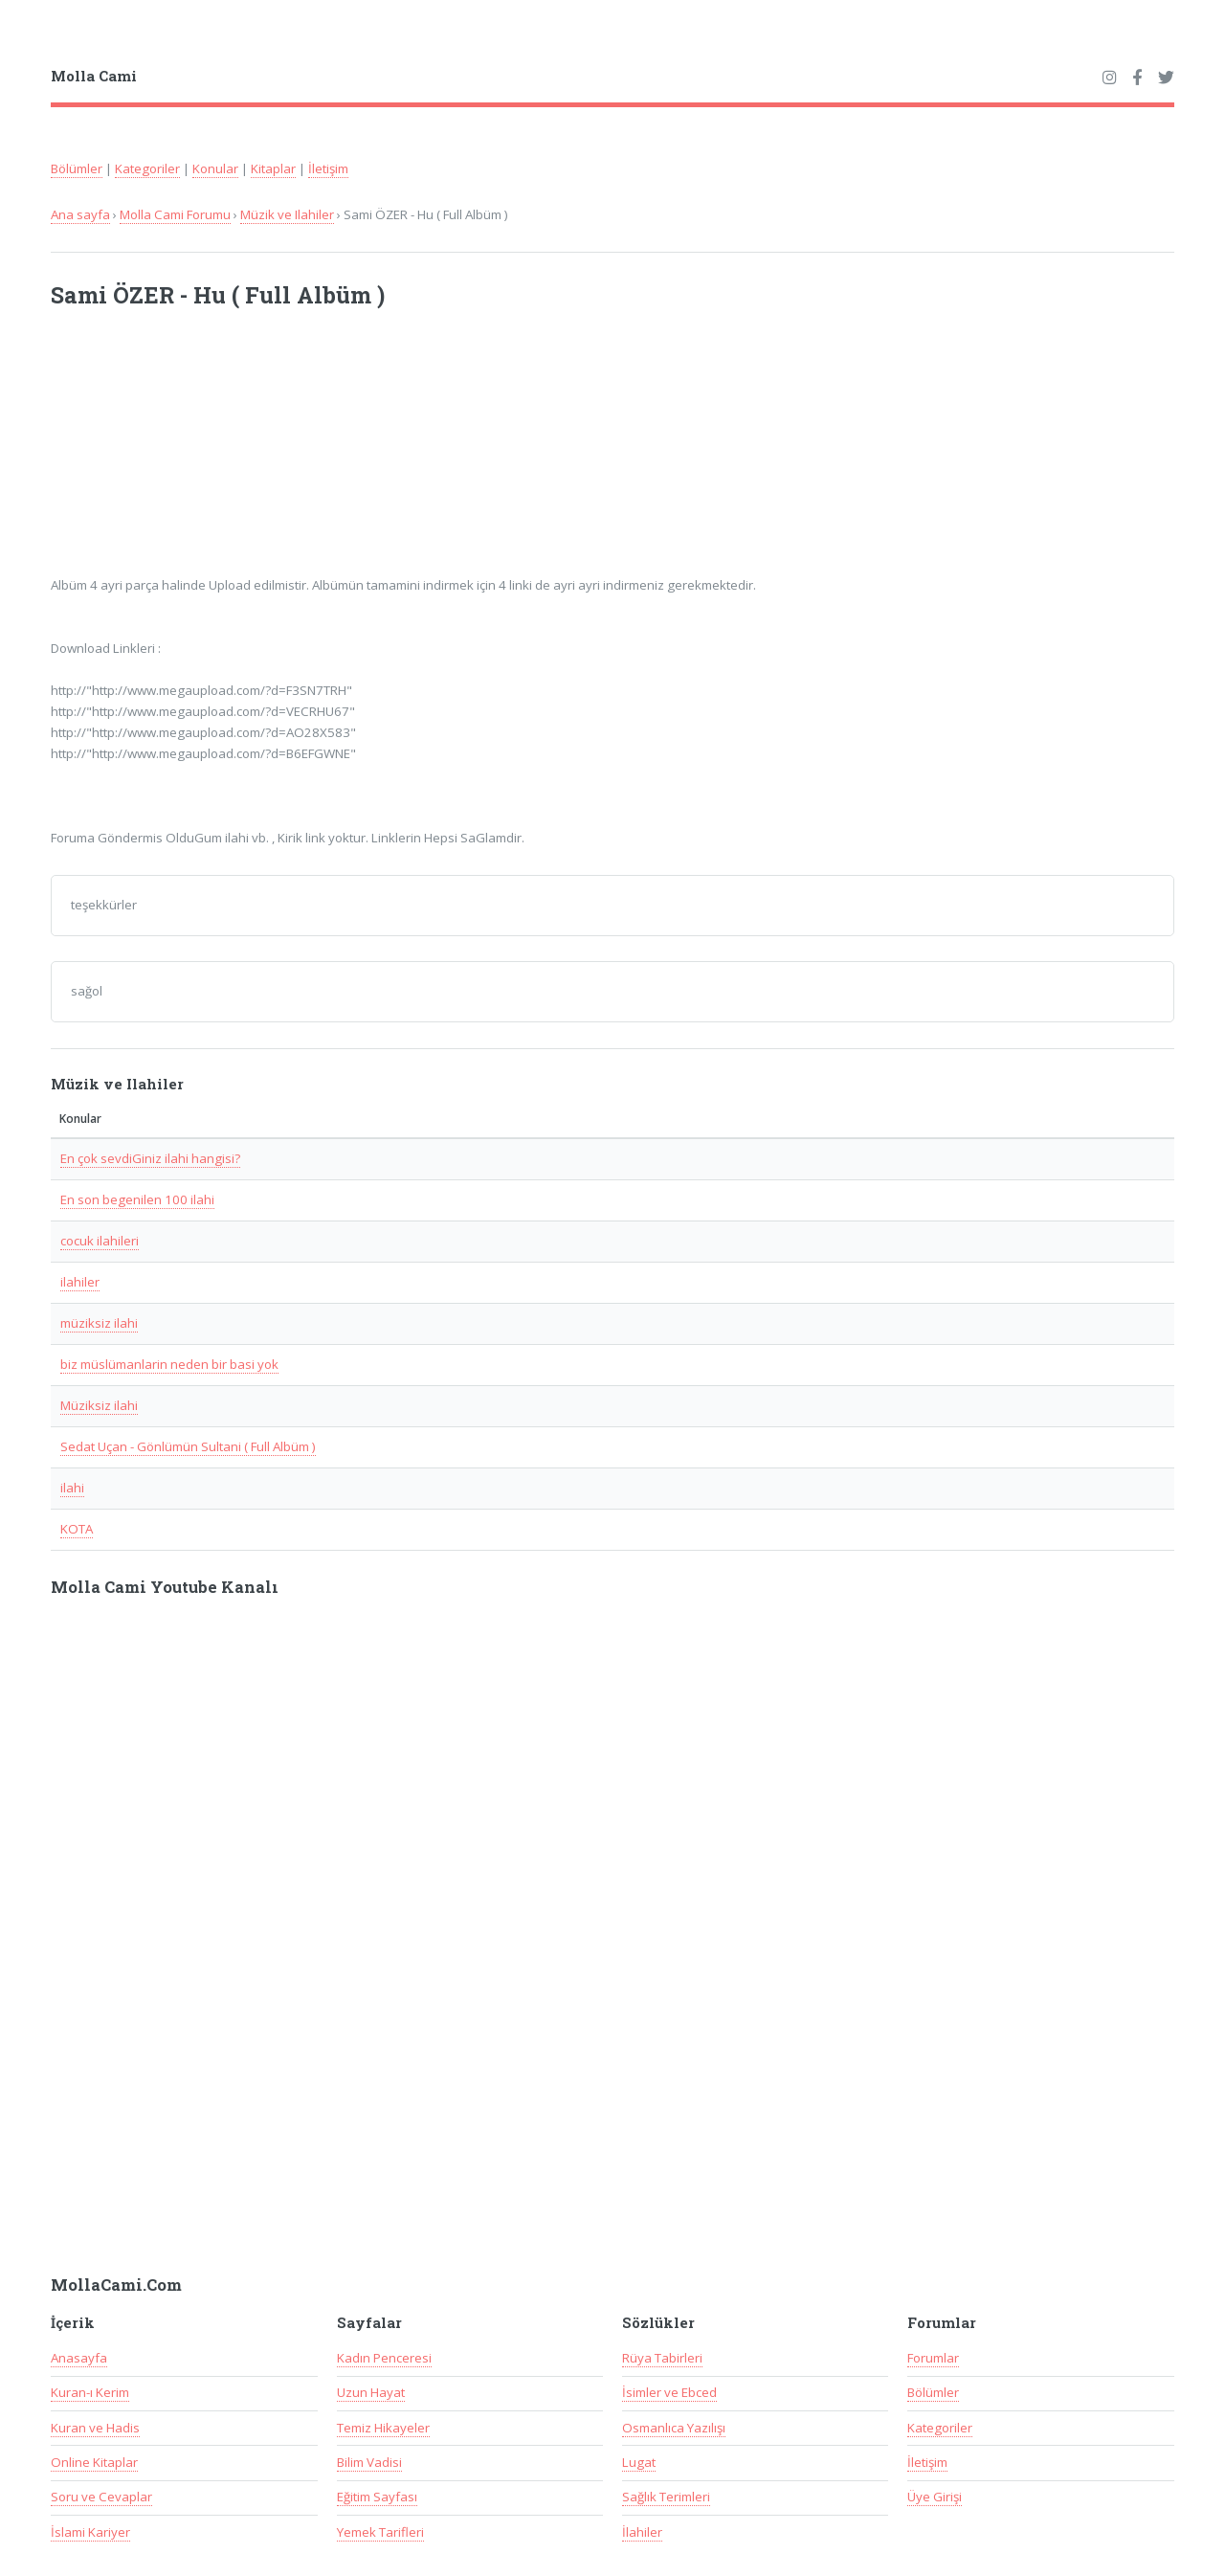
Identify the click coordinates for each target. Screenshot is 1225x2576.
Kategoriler (147, 168)
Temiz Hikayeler (383, 2427)
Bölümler (76, 168)
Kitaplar (273, 168)
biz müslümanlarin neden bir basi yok (169, 1364)
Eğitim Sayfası (377, 2496)
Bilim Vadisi (369, 2462)
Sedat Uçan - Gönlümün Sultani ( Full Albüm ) (188, 1446)
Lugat (639, 2462)
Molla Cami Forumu (175, 214)
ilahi (72, 1487)
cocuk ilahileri (99, 1240)
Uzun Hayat (371, 2392)
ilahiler (80, 1281)
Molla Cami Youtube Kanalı (164, 1587)
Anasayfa (79, 2357)
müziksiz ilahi (99, 1323)
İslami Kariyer (90, 2532)
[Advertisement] (301, 453)
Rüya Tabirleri (662, 2357)
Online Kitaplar (94, 2462)
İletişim (328, 168)
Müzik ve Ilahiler (287, 214)
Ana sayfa (80, 214)
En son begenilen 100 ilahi (137, 1199)
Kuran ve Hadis (95, 2427)
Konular (215, 168)
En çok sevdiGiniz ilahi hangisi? (150, 1158)
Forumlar (933, 2357)
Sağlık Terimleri (666, 2496)
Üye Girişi (934, 2496)
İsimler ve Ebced (669, 2392)
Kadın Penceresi (384, 2357)
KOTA (76, 1528)
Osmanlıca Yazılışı (673, 2427)
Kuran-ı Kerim (90, 2392)
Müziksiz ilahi (99, 1405)
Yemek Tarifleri (380, 2532)
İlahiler (642, 2532)
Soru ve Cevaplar (101, 2496)
